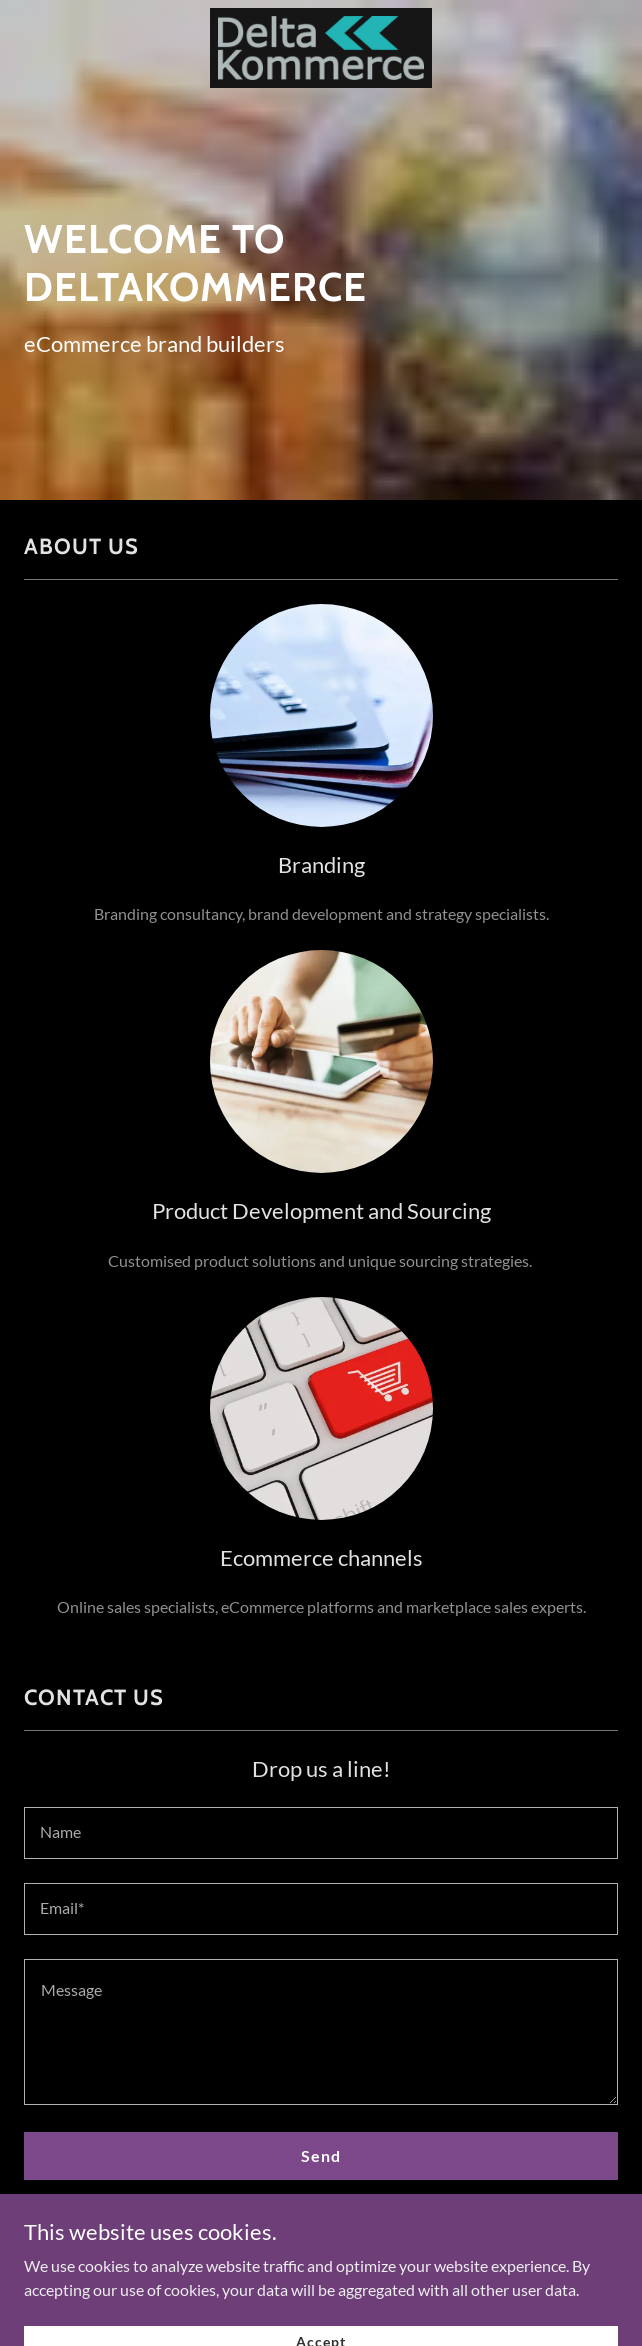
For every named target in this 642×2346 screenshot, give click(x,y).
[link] (321, 49)
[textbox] (321, 1833)
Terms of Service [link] (488, 2220)
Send (321, 2155)
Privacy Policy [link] (385, 2220)
